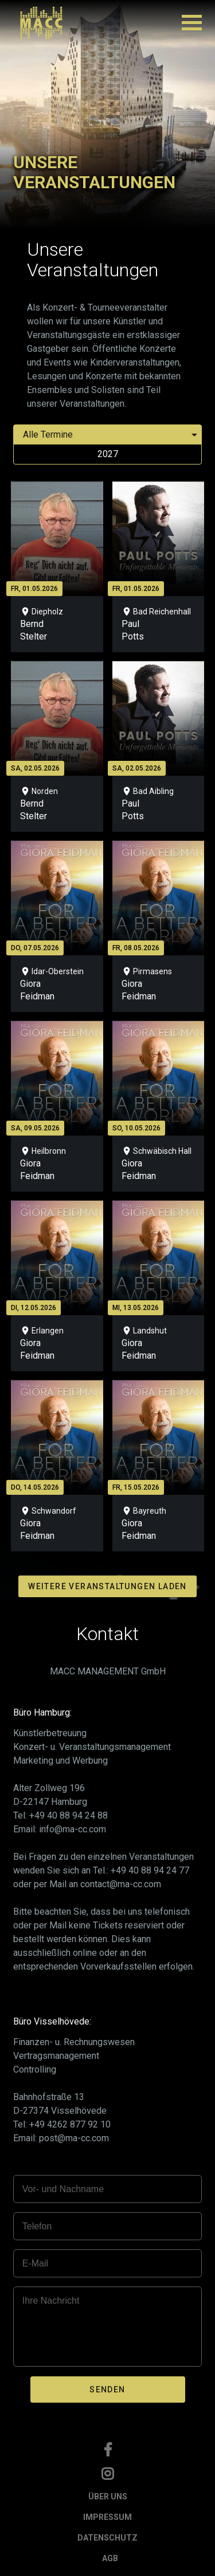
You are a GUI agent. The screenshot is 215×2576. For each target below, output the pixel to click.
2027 (107, 453)
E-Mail (35, 2263)
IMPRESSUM (107, 2517)
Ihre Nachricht (51, 2300)
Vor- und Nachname (63, 2189)
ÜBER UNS (107, 2496)
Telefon (37, 2226)
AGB (110, 2558)
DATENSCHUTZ (107, 2537)
